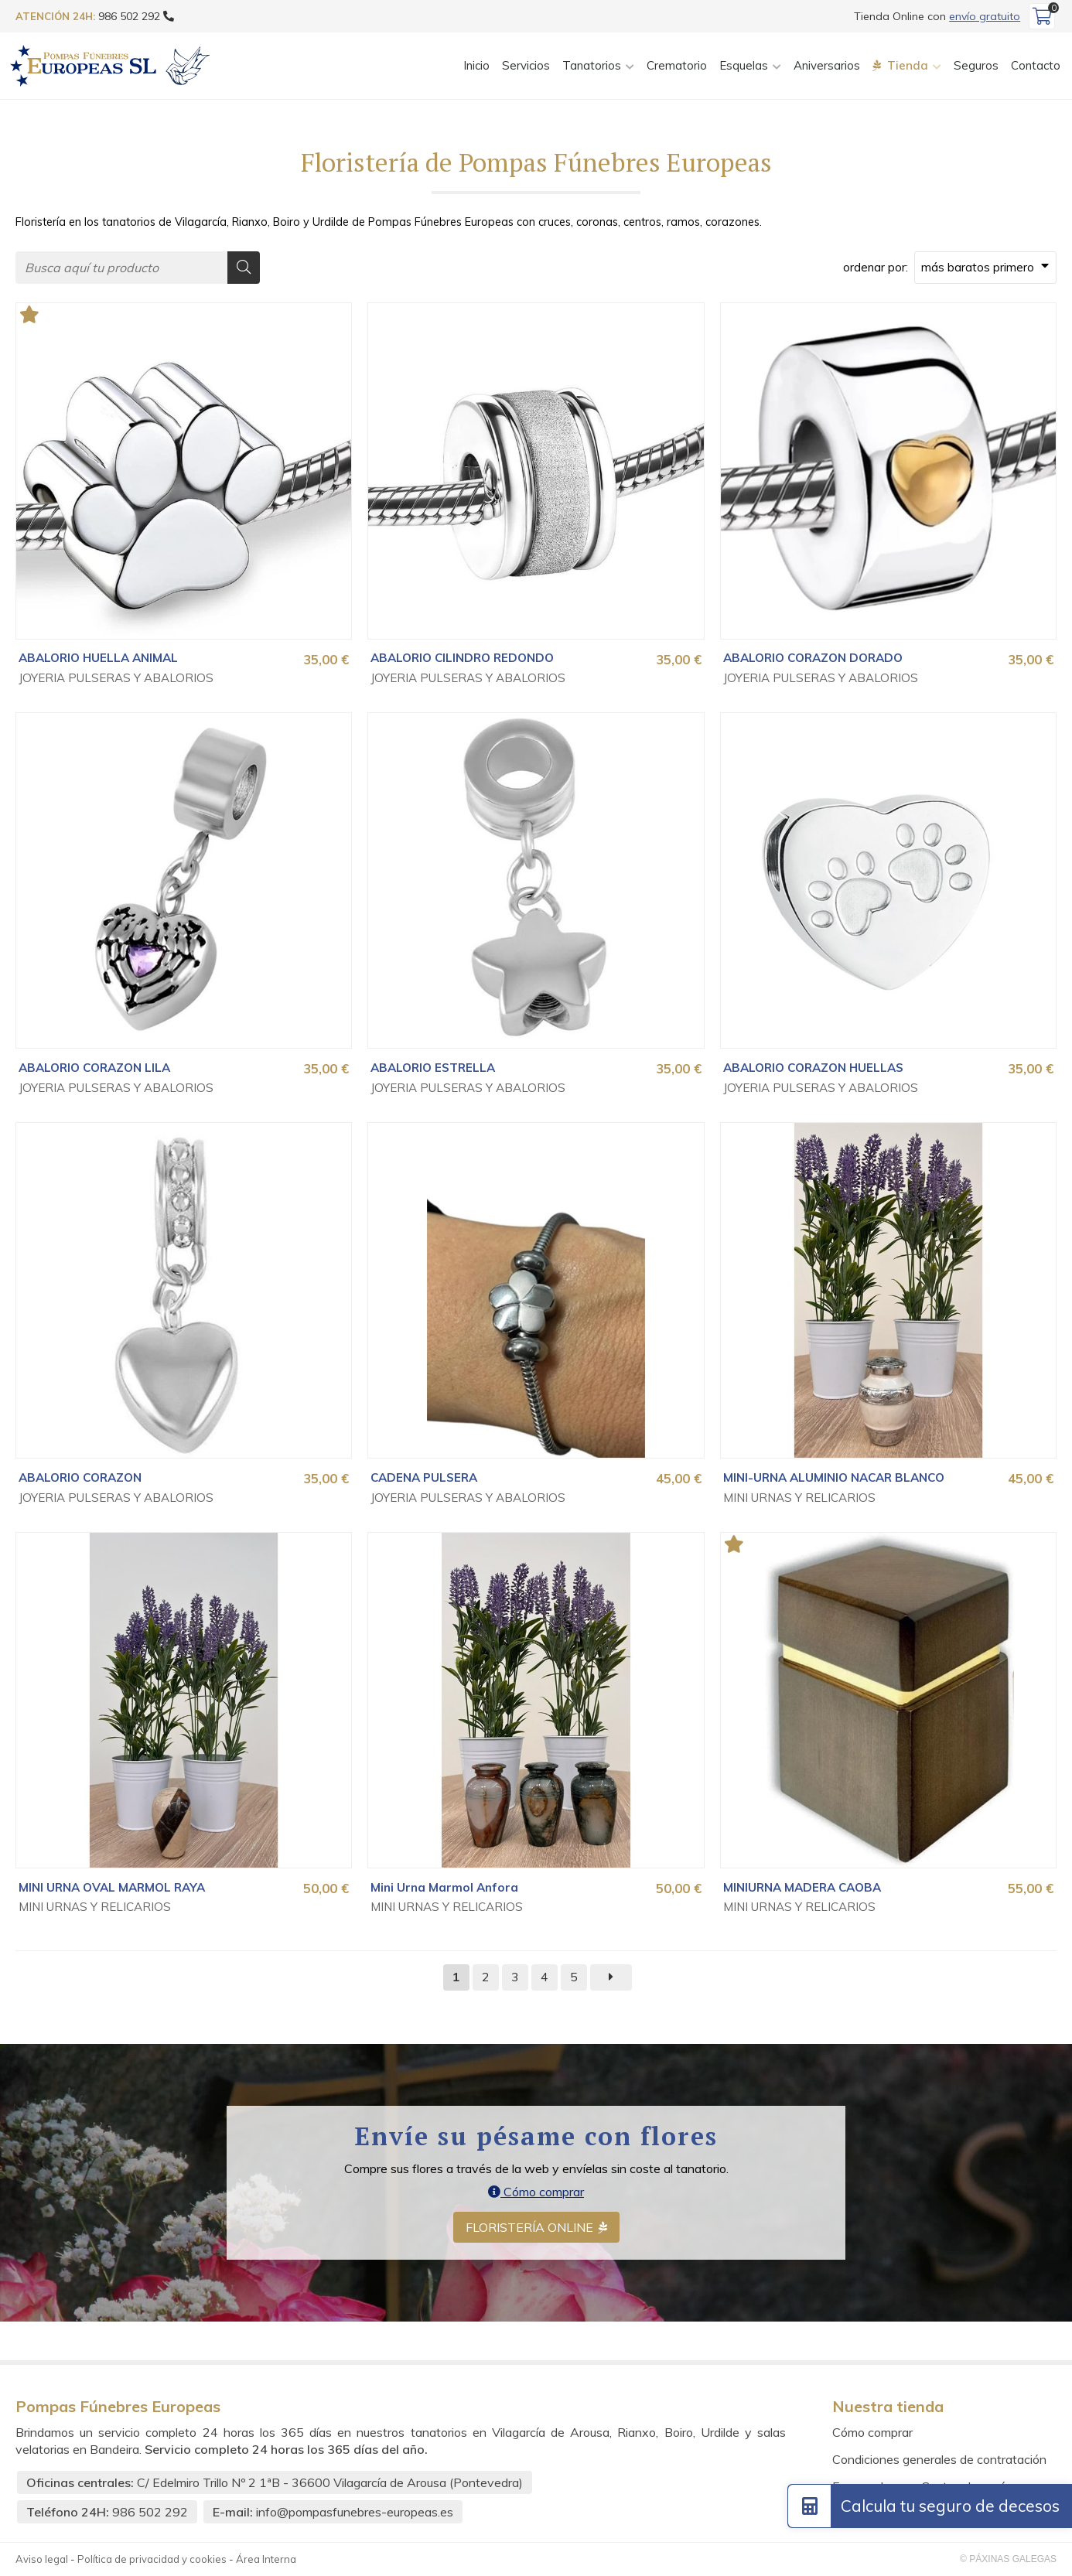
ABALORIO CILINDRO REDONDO (462, 658)
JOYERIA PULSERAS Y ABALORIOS (116, 678)
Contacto (1035, 65)
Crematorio (677, 65)
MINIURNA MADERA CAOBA (802, 1887)
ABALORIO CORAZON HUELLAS (813, 1068)
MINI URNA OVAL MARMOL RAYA (112, 1887)
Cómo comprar (536, 2192)
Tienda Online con (937, 16)
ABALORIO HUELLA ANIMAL (98, 658)
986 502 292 (150, 2512)
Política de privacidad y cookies (152, 2560)
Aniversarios (827, 65)
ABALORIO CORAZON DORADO (813, 658)
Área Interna (266, 2560)
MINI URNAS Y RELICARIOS (799, 1497)
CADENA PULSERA (423, 1477)
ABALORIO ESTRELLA (432, 1068)
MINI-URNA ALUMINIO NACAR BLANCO (833, 1477)
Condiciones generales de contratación (939, 2459)
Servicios (526, 65)
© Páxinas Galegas (1008, 2559)
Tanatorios (591, 65)
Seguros (976, 65)
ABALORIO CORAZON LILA (94, 1068)
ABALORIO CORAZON (80, 1477)
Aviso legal (41, 2560)
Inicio (476, 65)
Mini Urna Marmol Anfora (444, 1887)
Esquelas (743, 65)
